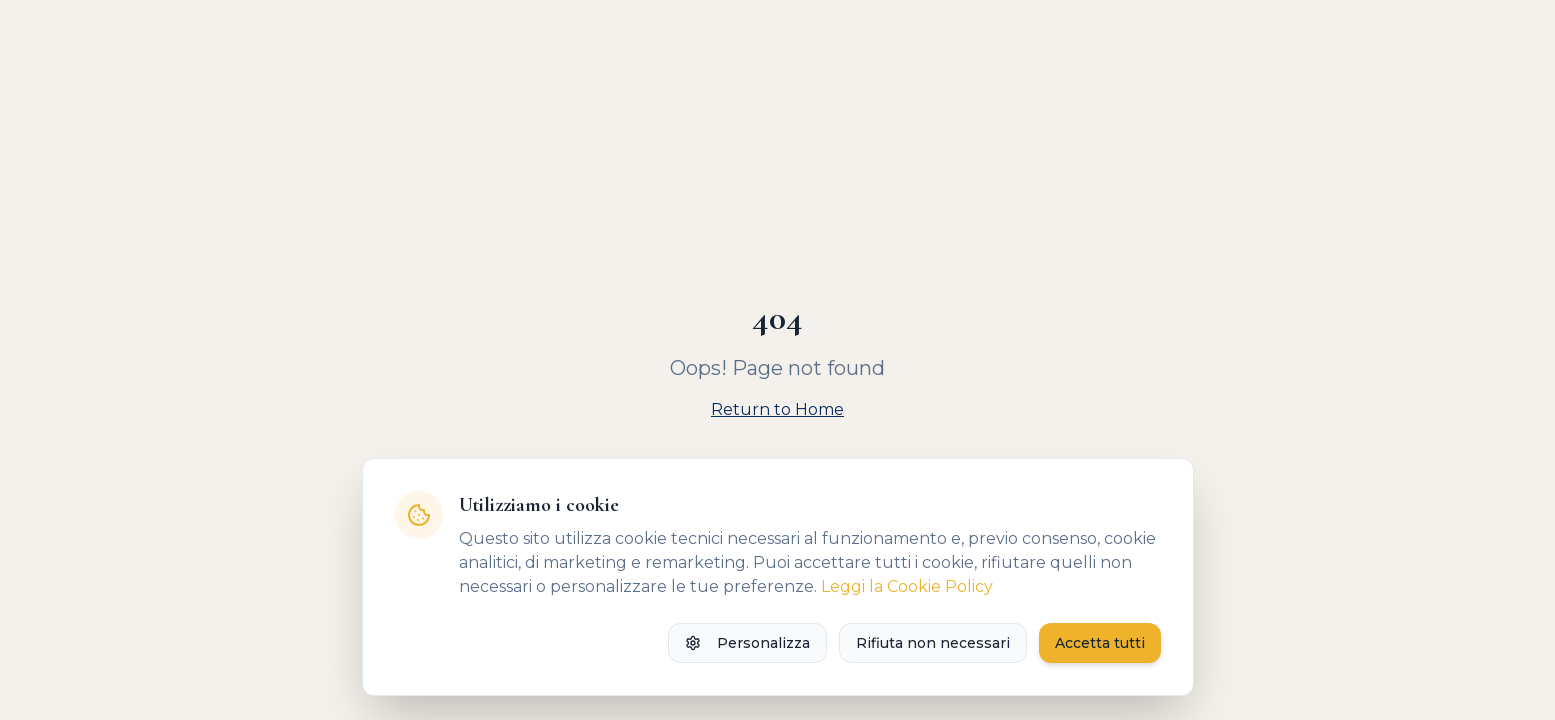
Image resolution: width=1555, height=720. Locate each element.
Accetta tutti (1100, 643)
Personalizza (747, 643)
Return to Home (777, 409)
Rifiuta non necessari (933, 643)
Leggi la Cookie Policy (907, 586)
